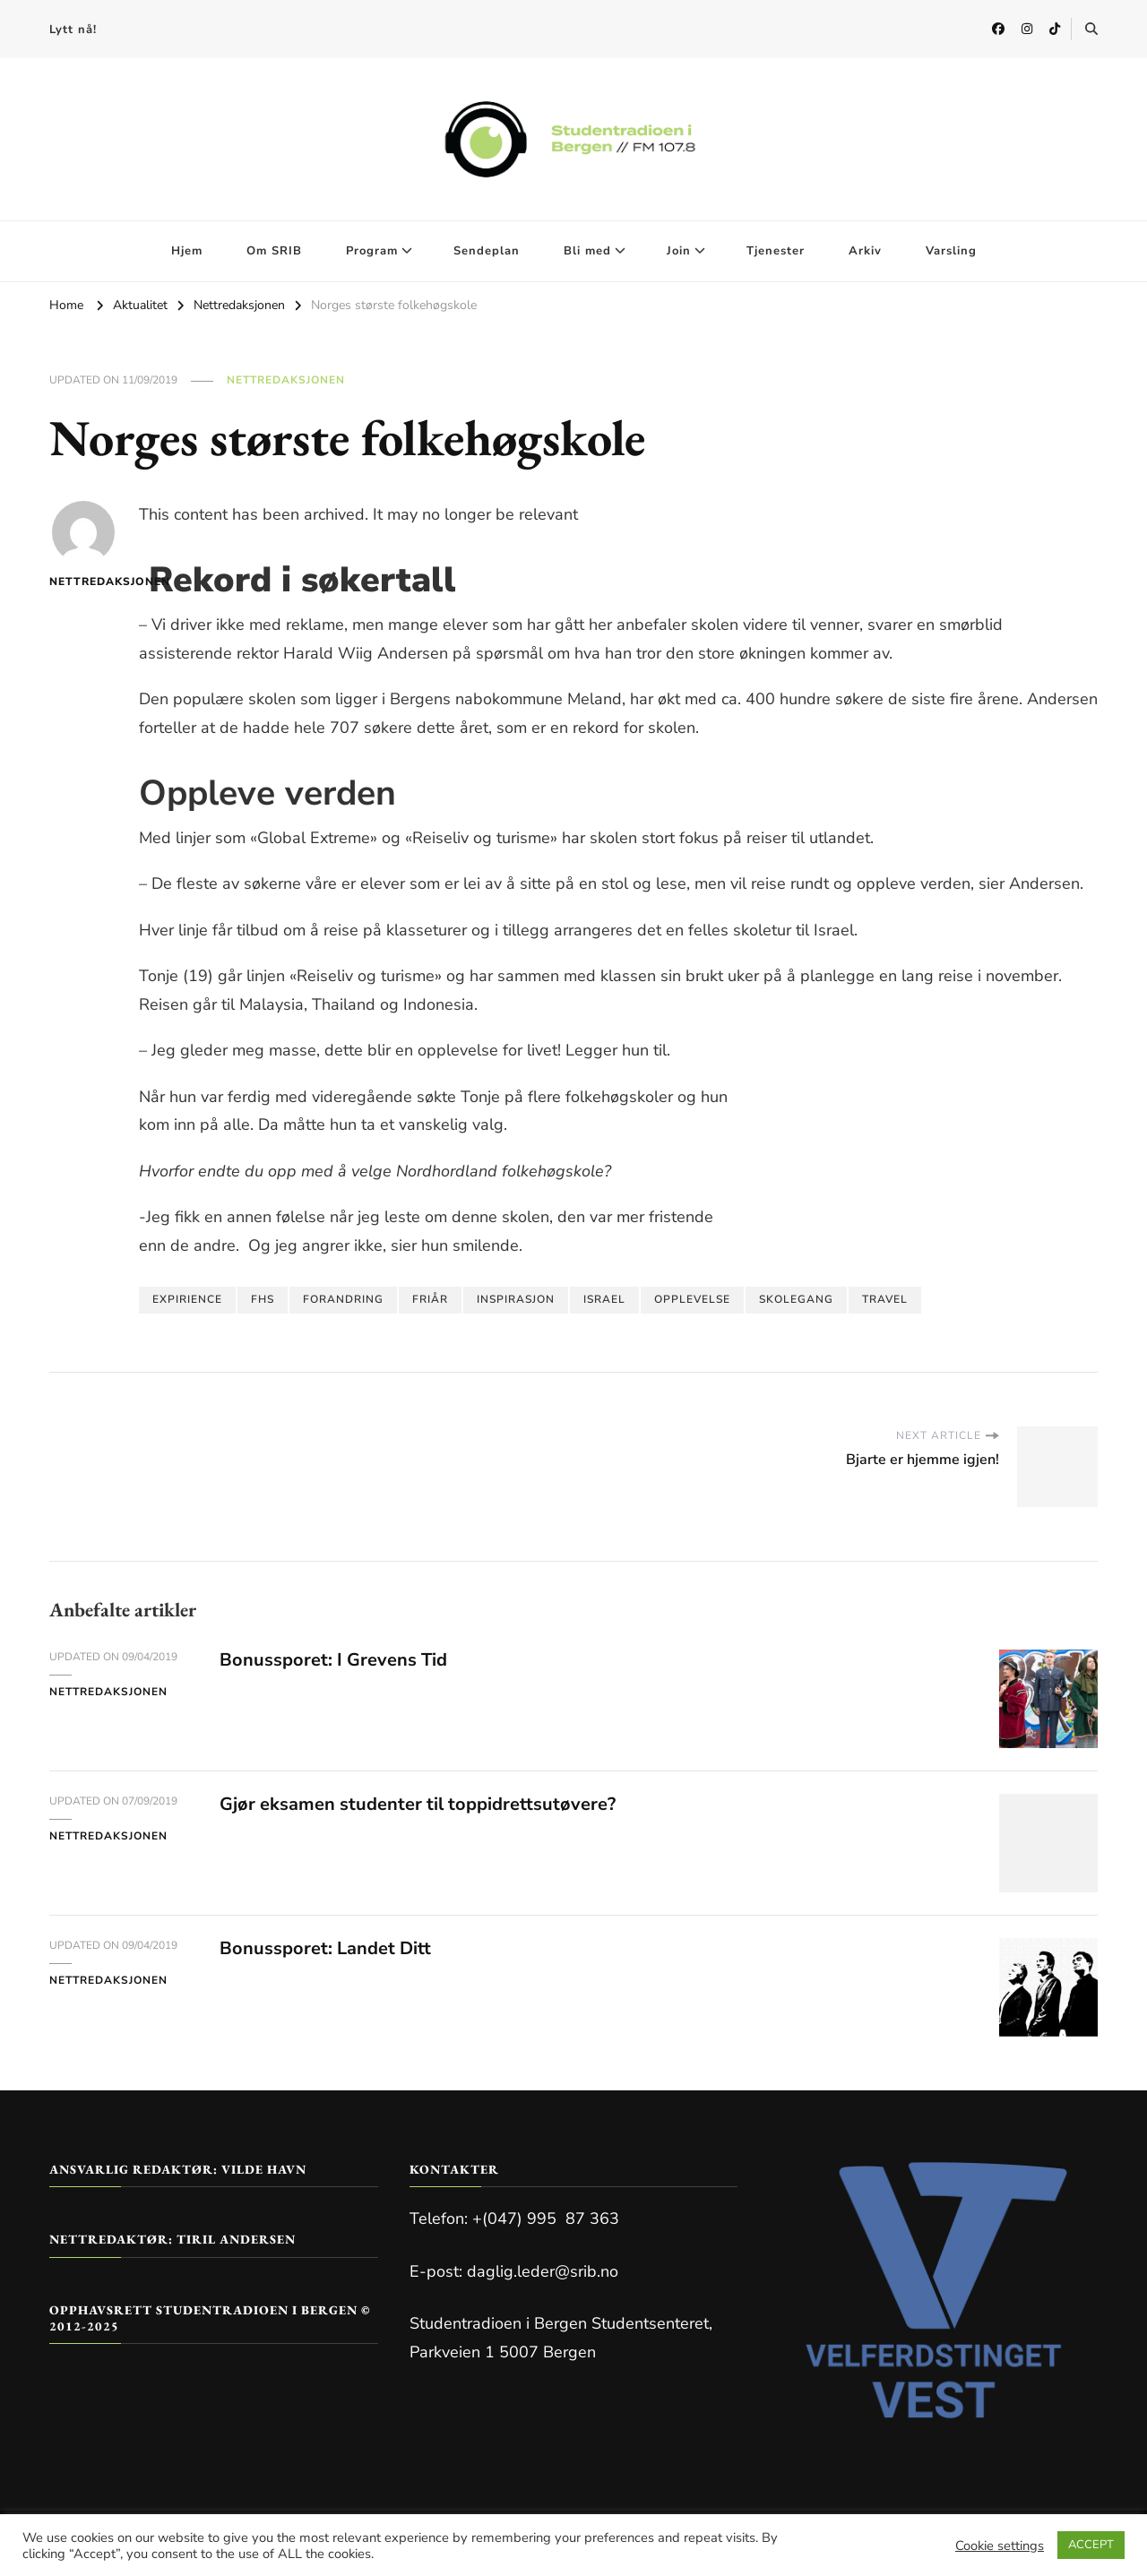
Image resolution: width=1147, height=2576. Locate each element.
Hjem (187, 251)
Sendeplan (486, 251)
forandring (343, 1299)
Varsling (951, 251)
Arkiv (865, 251)
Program (372, 251)
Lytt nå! (73, 30)
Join (679, 251)
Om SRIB (274, 251)
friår (430, 1299)
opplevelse (692, 1299)
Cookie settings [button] (999, 2545)
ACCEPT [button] (1091, 2545)
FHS (262, 1299)
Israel (604, 1299)
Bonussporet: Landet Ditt (325, 1948)
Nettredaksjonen (286, 380)
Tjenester (775, 251)
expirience (187, 1299)
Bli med (587, 251)
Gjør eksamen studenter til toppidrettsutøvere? (418, 1804)
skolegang (796, 1299)
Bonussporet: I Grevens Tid (333, 1660)
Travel (885, 1299)
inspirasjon (516, 1299)
